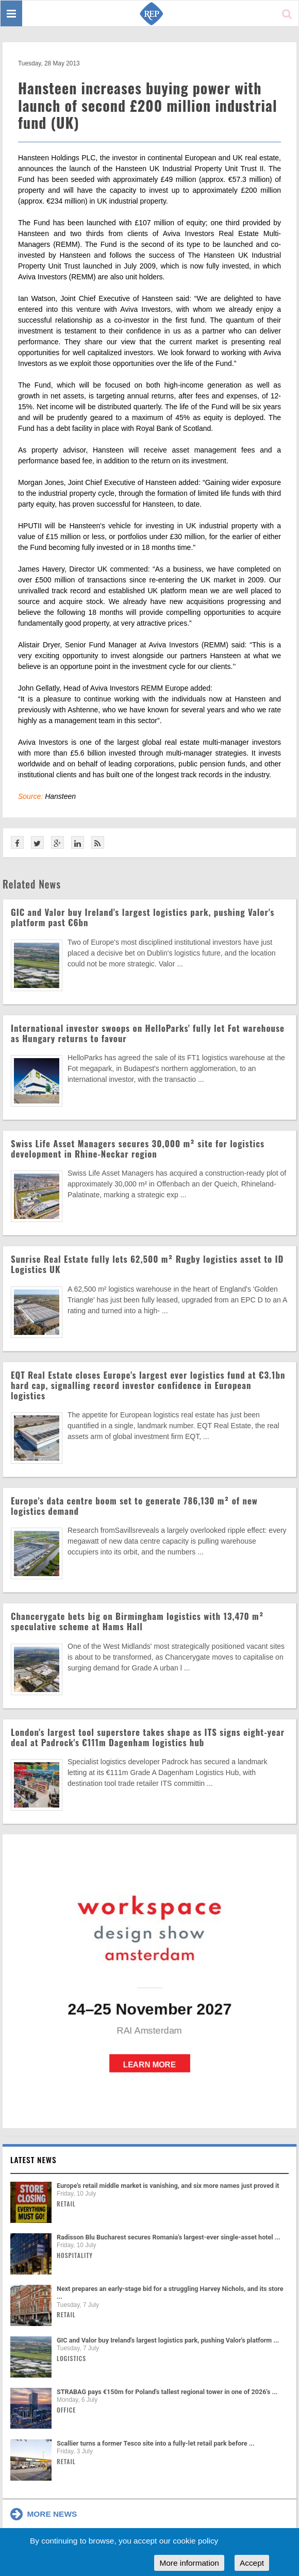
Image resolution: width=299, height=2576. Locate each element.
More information (189, 2562)
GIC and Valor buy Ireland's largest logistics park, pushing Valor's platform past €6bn (142, 917)
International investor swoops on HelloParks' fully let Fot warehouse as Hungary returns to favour (148, 1033)
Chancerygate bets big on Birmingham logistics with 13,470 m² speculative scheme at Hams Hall (137, 1621)
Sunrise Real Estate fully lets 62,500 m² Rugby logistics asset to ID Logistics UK (147, 1264)
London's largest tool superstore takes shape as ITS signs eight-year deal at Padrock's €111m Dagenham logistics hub (148, 1737)
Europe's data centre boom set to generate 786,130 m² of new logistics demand (134, 1505)
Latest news (33, 2159)
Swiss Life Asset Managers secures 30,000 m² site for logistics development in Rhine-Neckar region (137, 1148)
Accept (252, 2562)
